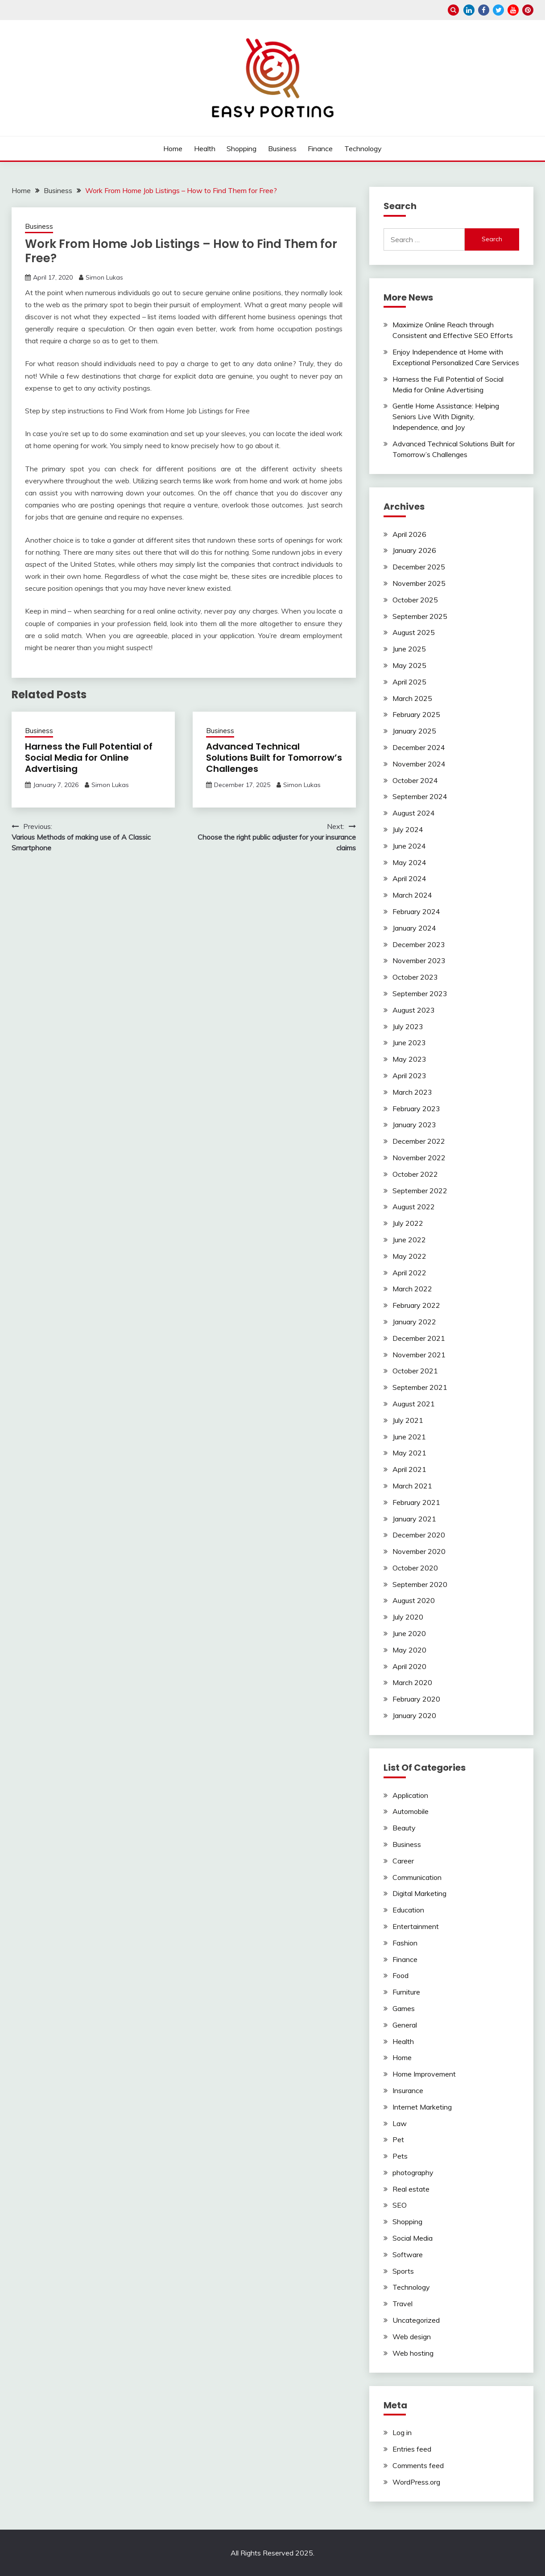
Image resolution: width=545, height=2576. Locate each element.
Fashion (404, 1942)
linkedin (469, 10)
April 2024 (409, 878)
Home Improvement (424, 2073)
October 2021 (415, 1370)
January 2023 (414, 1124)
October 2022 (415, 1174)
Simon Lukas (104, 277)
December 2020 (418, 1534)
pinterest (527, 10)
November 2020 (419, 1551)
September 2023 (419, 993)
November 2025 (419, 583)
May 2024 (409, 862)
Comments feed (418, 2465)
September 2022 (419, 1190)
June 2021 (409, 1436)
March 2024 (412, 894)
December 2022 (418, 1141)
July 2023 (407, 1026)
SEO (399, 2205)
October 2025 (415, 599)
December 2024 (418, 747)
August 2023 (413, 1010)
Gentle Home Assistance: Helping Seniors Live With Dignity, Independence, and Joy (445, 416)
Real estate (410, 2188)
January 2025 (414, 730)
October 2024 (415, 780)
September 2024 (419, 796)
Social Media (412, 2238)
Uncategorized (416, 2320)
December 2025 (418, 566)
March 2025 (412, 698)
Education (408, 1909)
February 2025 (416, 714)
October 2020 (415, 1567)
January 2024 (414, 927)
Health (204, 148)
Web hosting (413, 2353)
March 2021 (412, 1485)
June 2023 (409, 1042)
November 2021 (419, 1354)
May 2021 (409, 1452)
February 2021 (416, 1502)
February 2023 (416, 1108)
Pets (400, 2155)
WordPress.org (416, 2481)
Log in (402, 2432)
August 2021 (413, 1403)
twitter (498, 10)
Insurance (407, 2090)
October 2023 (415, 977)
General (404, 2024)
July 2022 (407, 1223)
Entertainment (415, 1926)
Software (407, 2254)
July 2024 (407, 829)
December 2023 (418, 944)
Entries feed (411, 2448)
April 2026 (409, 534)
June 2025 (409, 648)
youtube (513, 10)
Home (172, 148)
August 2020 (413, 1600)
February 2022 (416, 1305)
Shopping (241, 148)
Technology (363, 148)
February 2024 (416, 911)
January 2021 (414, 1518)
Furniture (406, 1991)
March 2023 (412, 1092)
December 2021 (418, 1338)
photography (413, 2172)
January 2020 (414, 1715)
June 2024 (409, 845)
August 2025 (413, 632)
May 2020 (409, 1649)
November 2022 (419, 1157)
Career (403, 1860)
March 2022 (412, 1288)
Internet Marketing (422, 2106)
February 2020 (416, 1698)
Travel (402, 2303)
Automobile (410, 1811)
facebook (483, 10)
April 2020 (409, 1666)
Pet (398, 2139)
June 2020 (409, 1633)
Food (400, 1975)
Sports (403, 2271)
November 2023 (419, 960)
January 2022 (414, 1321)
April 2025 (409, 681)
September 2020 (419, 1584)
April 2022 (409, 1272)
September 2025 (419, 616)
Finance (320, 148)
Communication (417, 1877)
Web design (411, 2336)
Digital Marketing (419, 1893)
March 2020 (412, 1682)
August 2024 (413, 812)
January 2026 (414, 550)
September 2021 (419, 1387)
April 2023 (409, 1075)
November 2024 (419, 763)
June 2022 (409, 1239)
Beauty (404, 1827)
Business (282, 148)
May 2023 (409, 1059)
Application (410, 1795)
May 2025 (409, 665)
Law (399, 2123)
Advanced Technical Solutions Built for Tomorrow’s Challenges (274, 757)
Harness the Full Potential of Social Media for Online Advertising (89, 757)
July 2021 (407, 1420)
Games (403, 2008)
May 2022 (409, 1256)
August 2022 (413, 1206)
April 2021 (409, 1469)
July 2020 (407, 1616)
